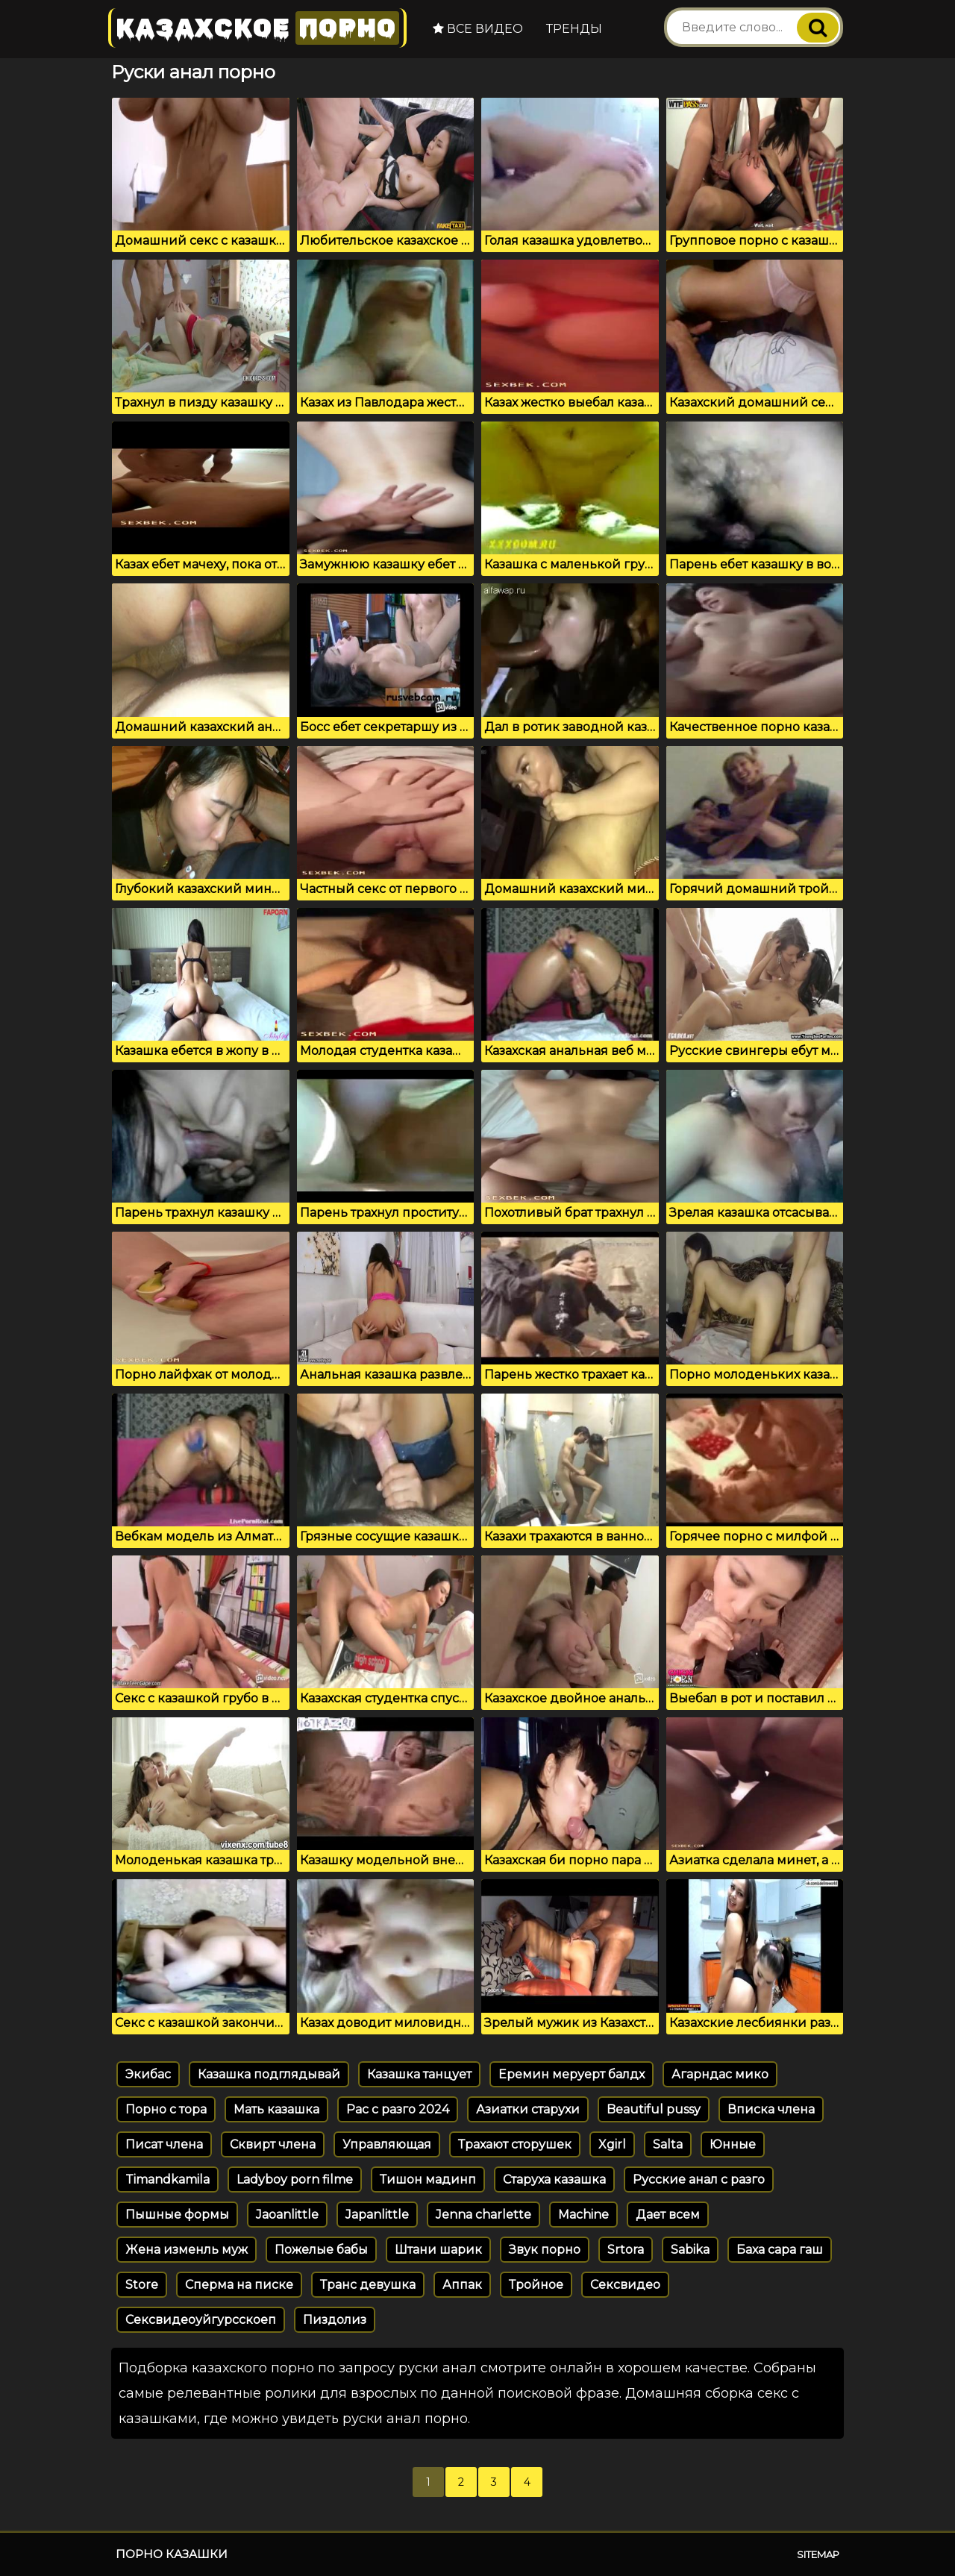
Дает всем (668, 2214)
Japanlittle (377, 2214)
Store (141, 2285)
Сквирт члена (273, 2144)
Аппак (462, 2285)
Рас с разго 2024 (397, 2109)
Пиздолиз (334, 2320)
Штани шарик (438, 2250)
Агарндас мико (719, 2074)
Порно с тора (166, 2109)
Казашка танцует (419, 2074)
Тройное (536, 2285)
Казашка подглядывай (269, 2074)
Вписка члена (771, 2109)
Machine (583, 2214)
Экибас (148, 2074)
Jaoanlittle (287, 2214)
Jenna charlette (483, 2214)
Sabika (690, 2250)
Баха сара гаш (779, 2250)
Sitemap (818, 2554)
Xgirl (612, 2144)
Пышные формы (177, 2214)
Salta (668, 2144)
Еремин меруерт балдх (571, 2074)
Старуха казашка (554, 2179)
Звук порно (544, 2250)
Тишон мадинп (428, 2179)
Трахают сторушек (515, 2144)
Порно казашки (172, 2554)
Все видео (478, 29)
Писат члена (164, 2144)
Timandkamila (167, 2179)
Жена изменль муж (186, 2250)
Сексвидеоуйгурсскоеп (200, 2320)
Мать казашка (276, 2109)
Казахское (257, 28)
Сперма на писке (239, 2285)
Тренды (574, 29)
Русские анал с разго (699, 2179)
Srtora (625, 2250)
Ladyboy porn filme (295, 2179)
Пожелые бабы (321, 2250)
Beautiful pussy (654, 2109)
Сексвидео (625, 2285)
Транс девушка (368, 2285)
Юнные (733, 2144)
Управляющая (386, 2144)
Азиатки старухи (528, 2109)
